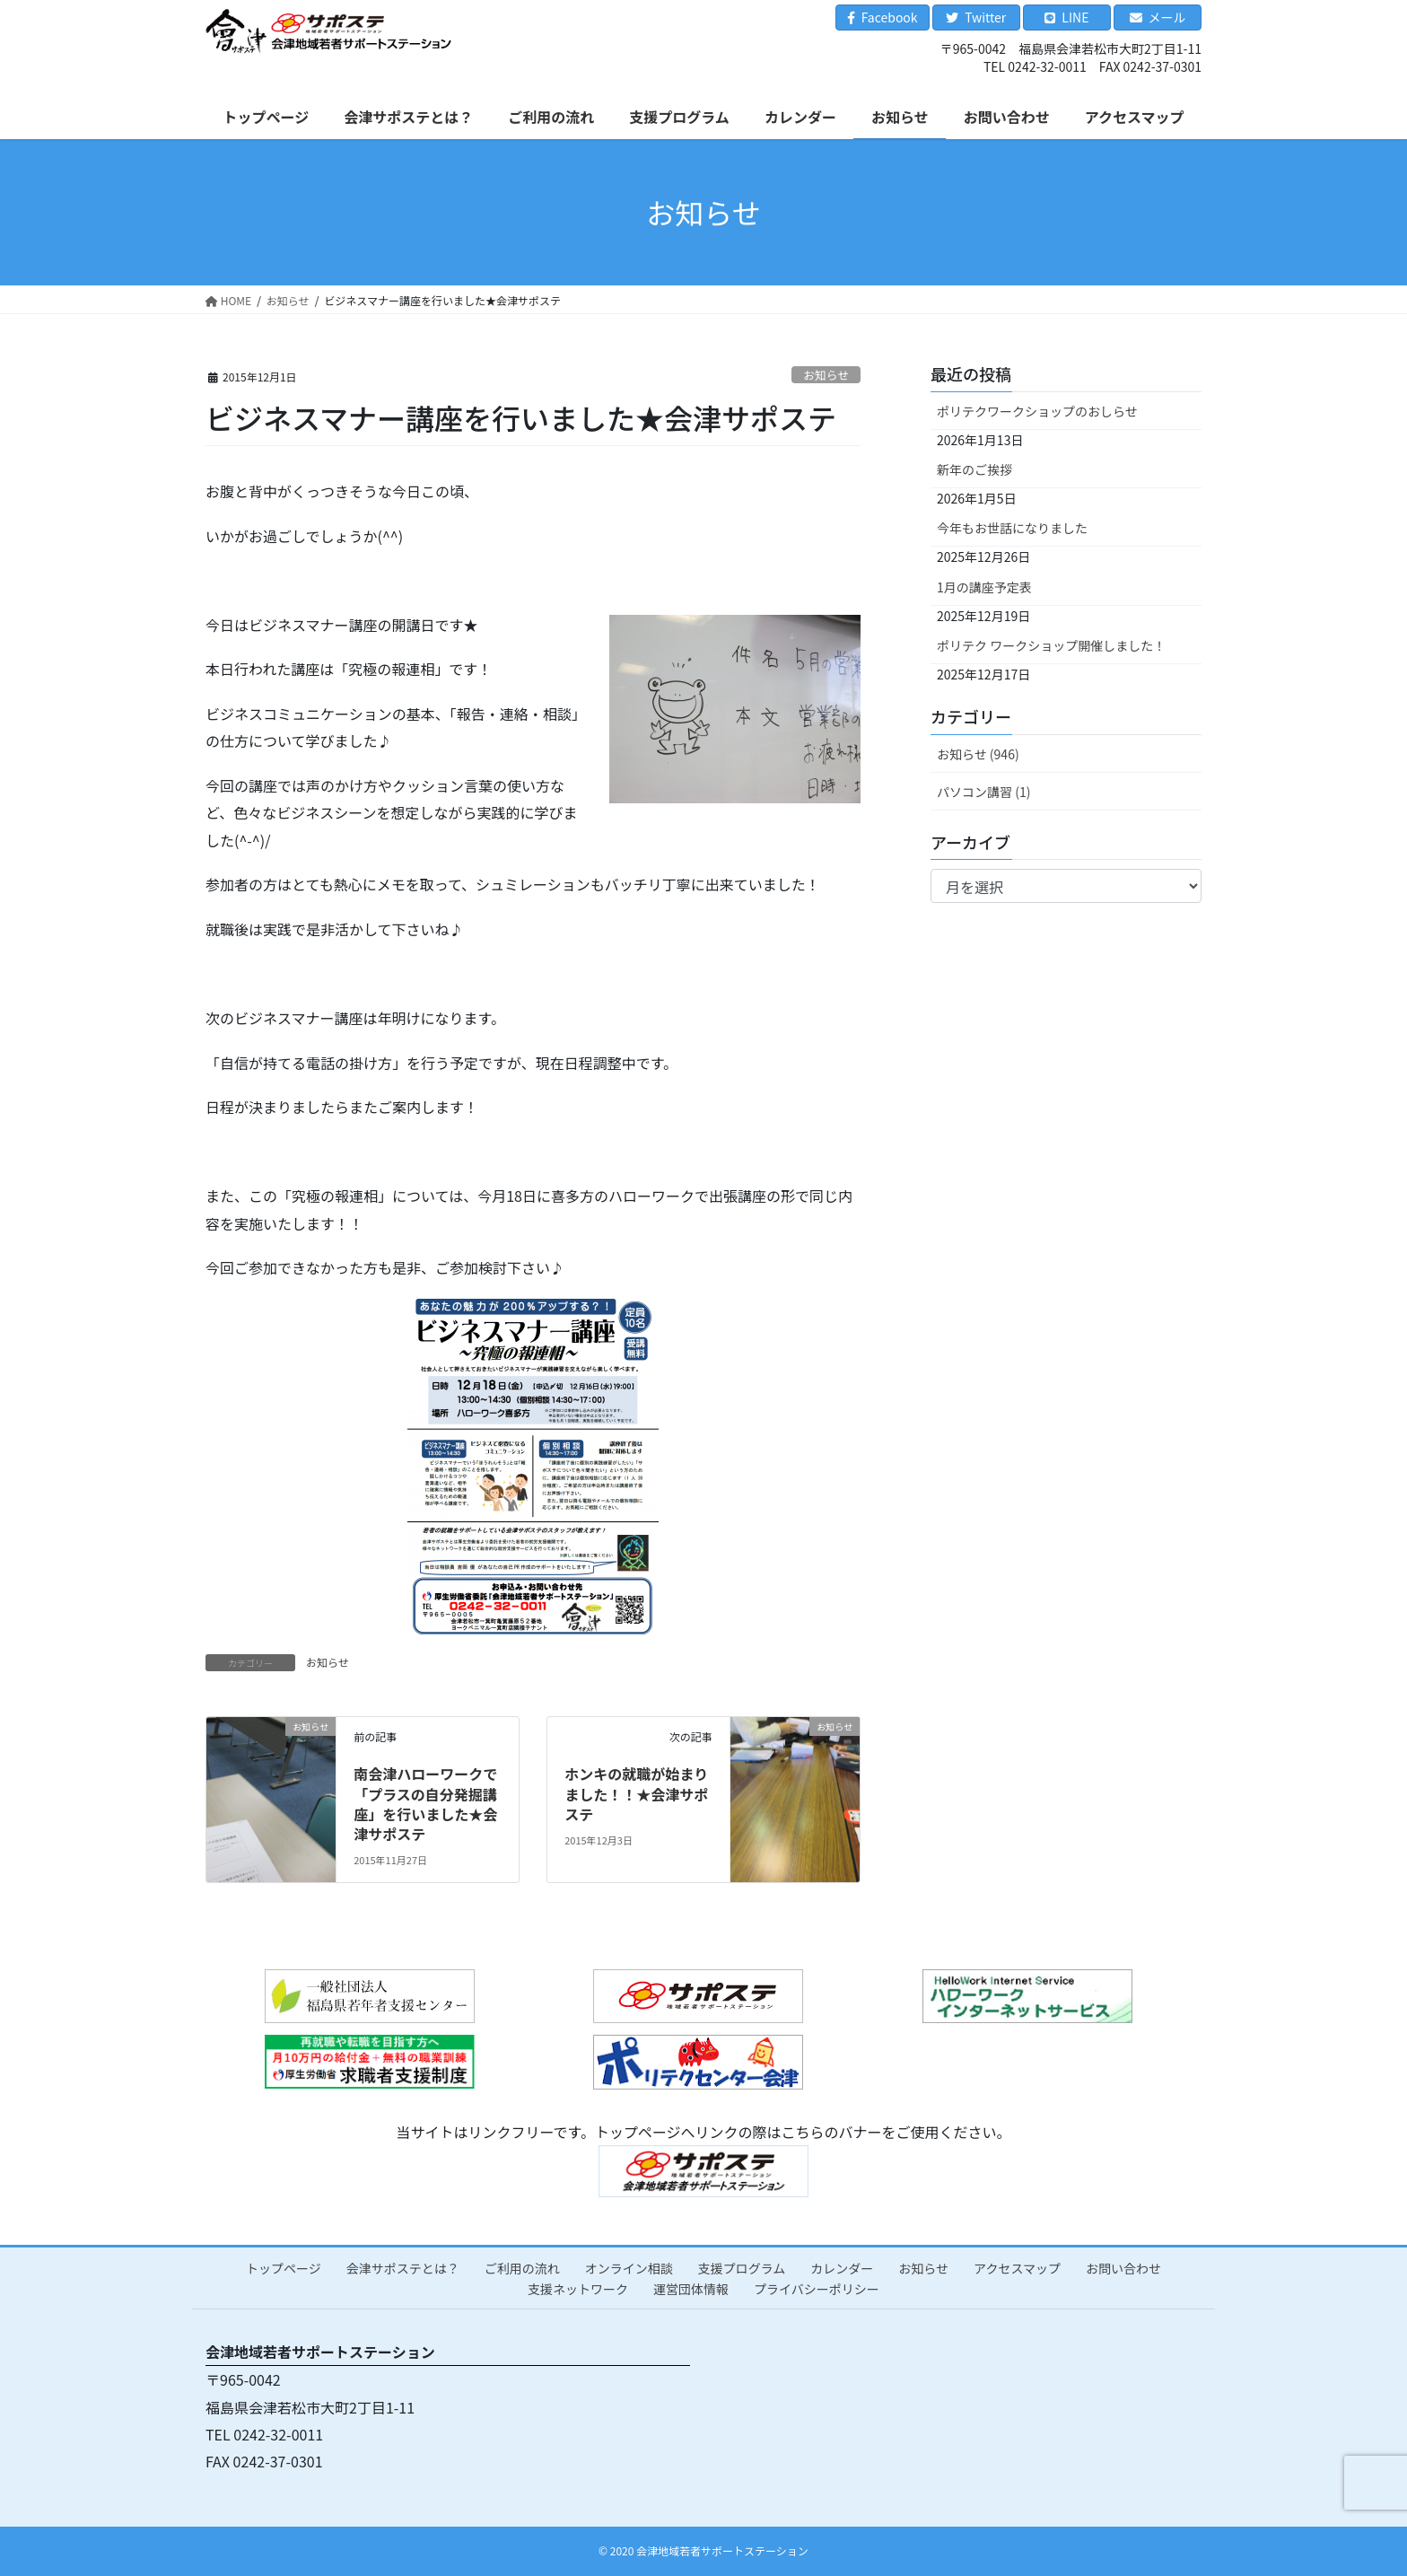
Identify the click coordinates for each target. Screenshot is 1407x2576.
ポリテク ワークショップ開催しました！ (1051, 645)
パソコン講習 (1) (983, 792)
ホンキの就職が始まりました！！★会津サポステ (636, 1794)
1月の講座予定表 (984, 587)
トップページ (283, 2268)
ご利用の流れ (522, 2268)
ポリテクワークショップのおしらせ (1037, 411)
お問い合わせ (1123, 2268)
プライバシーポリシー (816, 2289)
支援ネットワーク (578, 2289)
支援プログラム (742, 2268)
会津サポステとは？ (402, 2268)
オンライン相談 (629, 2268)
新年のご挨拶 (974, 469)
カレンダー (841, 2268)
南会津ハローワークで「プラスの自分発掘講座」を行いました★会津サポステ (425, 1803)
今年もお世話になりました (1012, 528)
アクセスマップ (1017, 2268)
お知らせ (826, 374)
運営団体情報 (691, 2289)
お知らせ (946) (978, 754)
